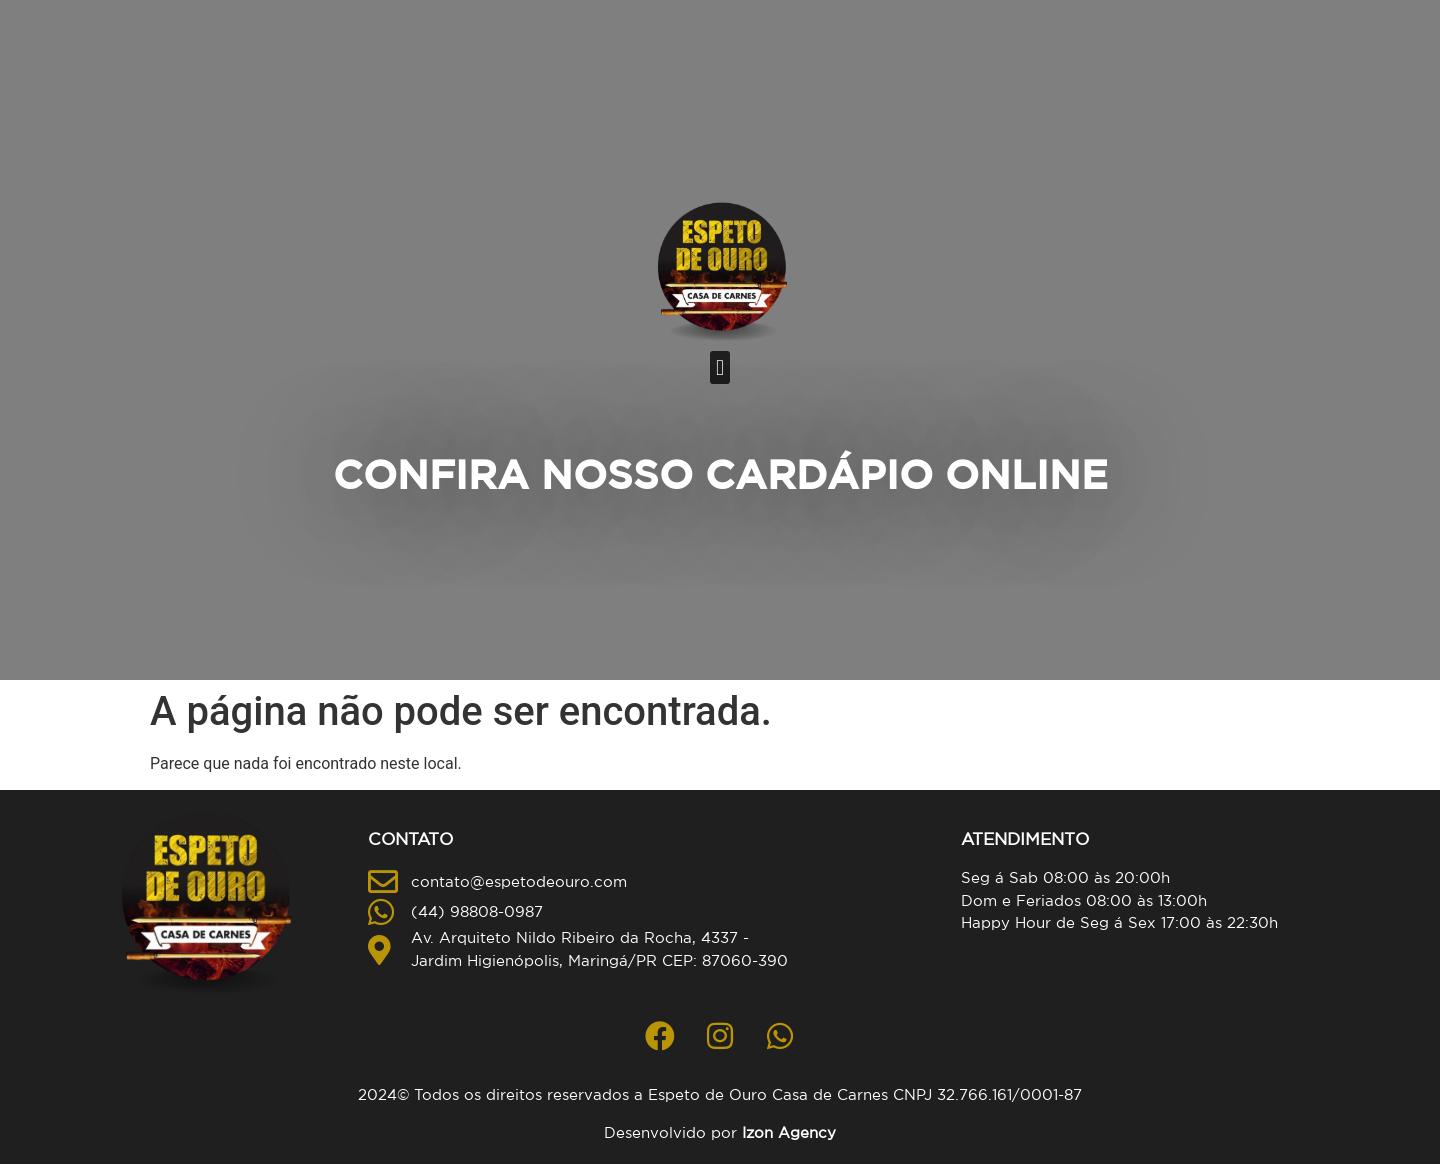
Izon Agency (789, 1132)
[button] (719, 367)
